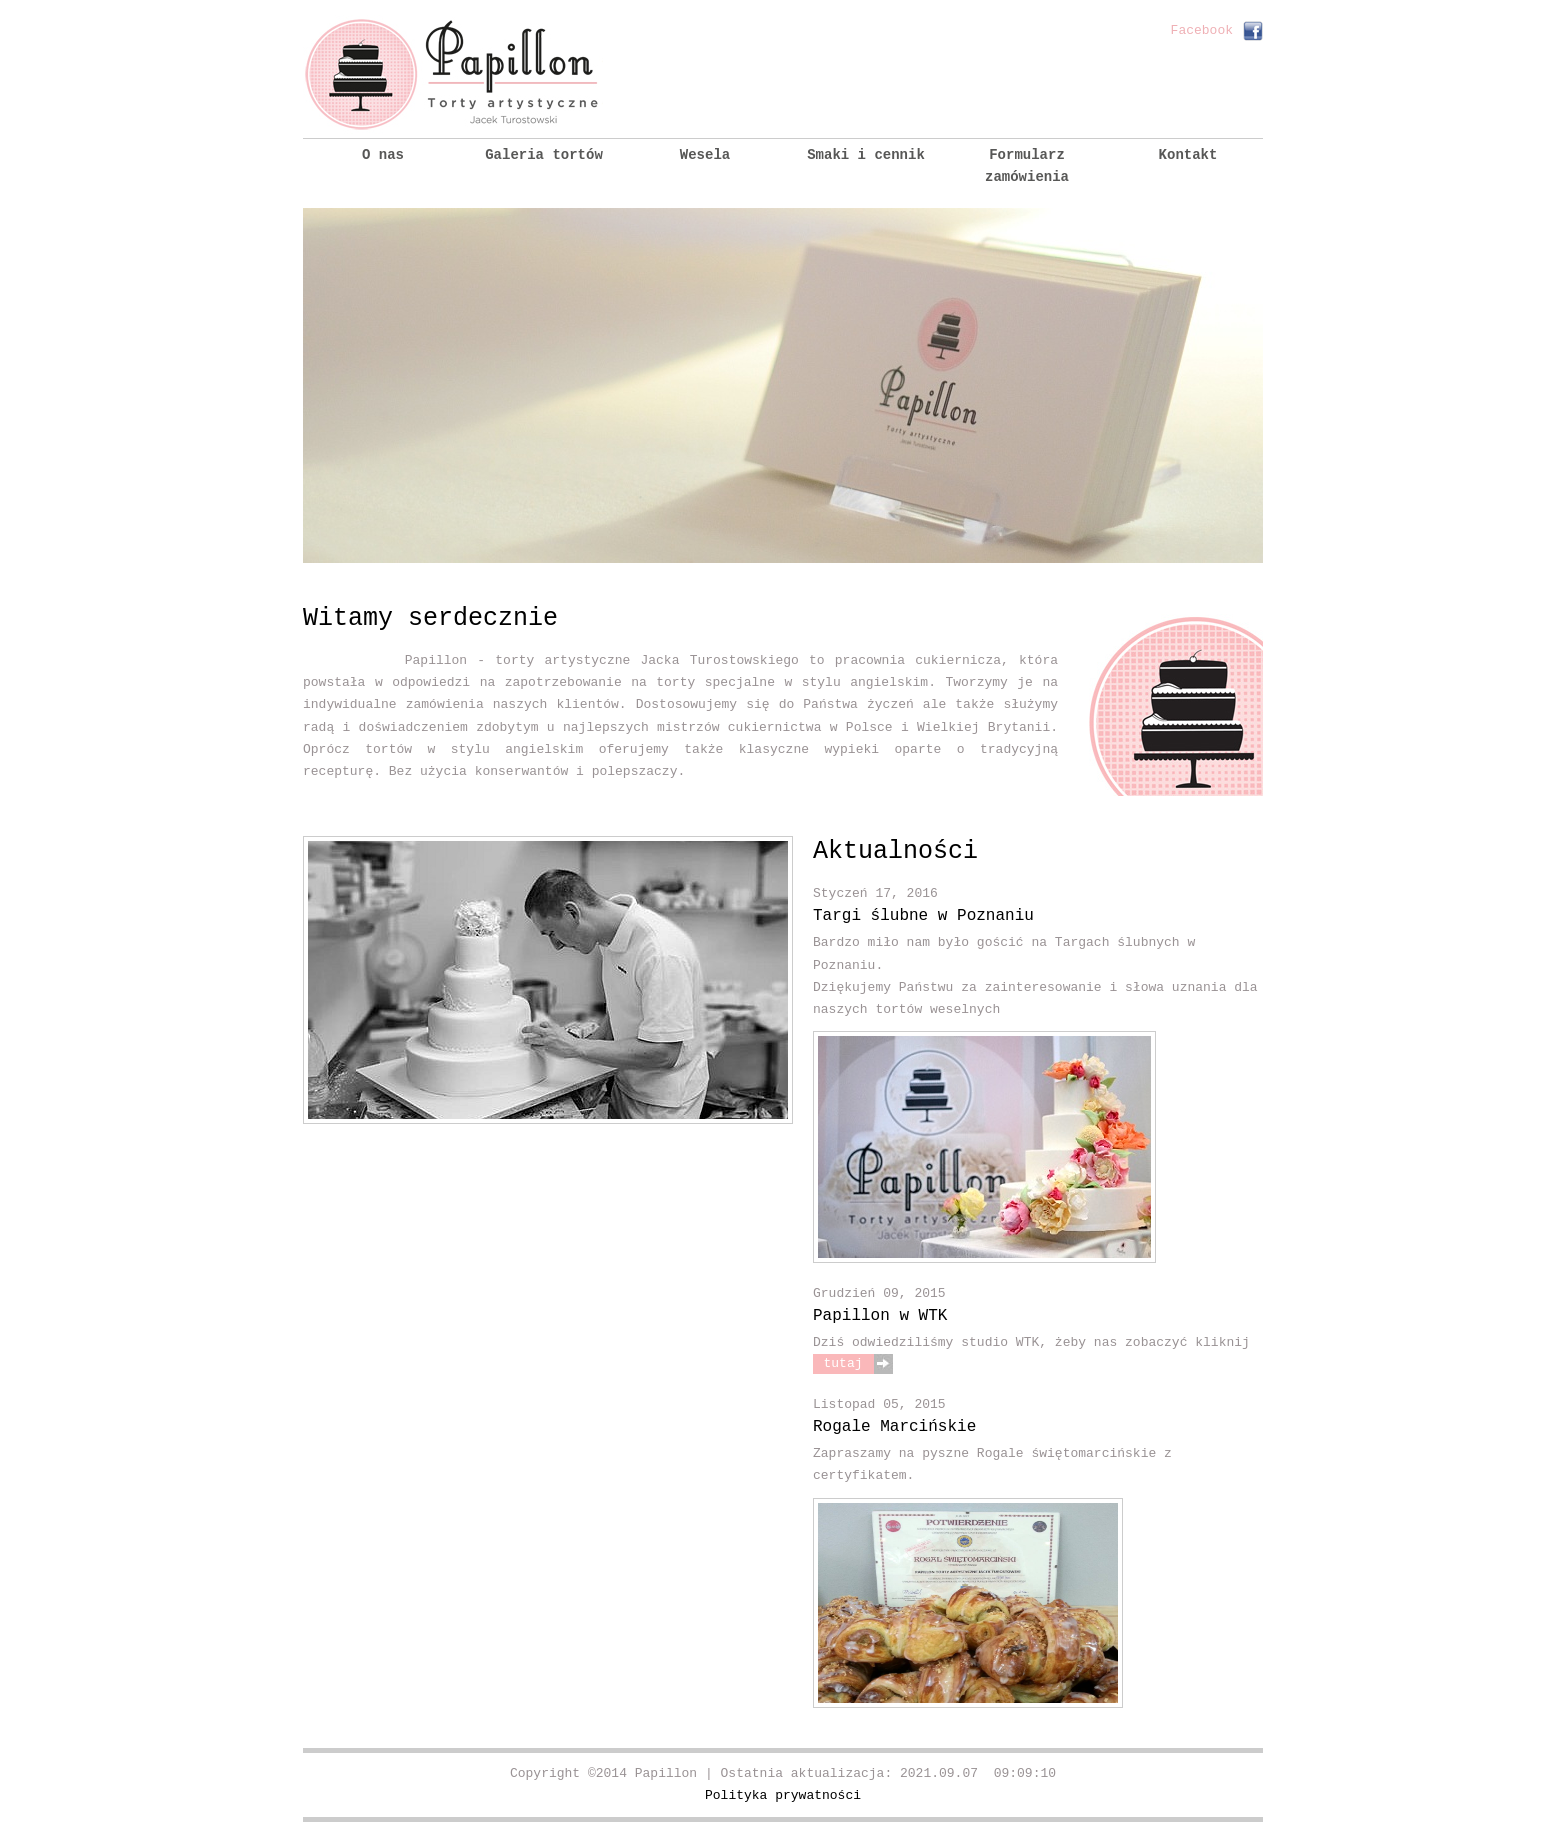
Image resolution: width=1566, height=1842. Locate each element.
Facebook (1202, 30)
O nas (383, 155)
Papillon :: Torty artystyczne (453, 74)
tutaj (842, 1363)
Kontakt (1188, 155)
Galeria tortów (544, 155)
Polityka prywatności (783, 1795)
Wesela (705, 155)
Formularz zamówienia (1027, 166)
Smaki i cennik (866, 155)
